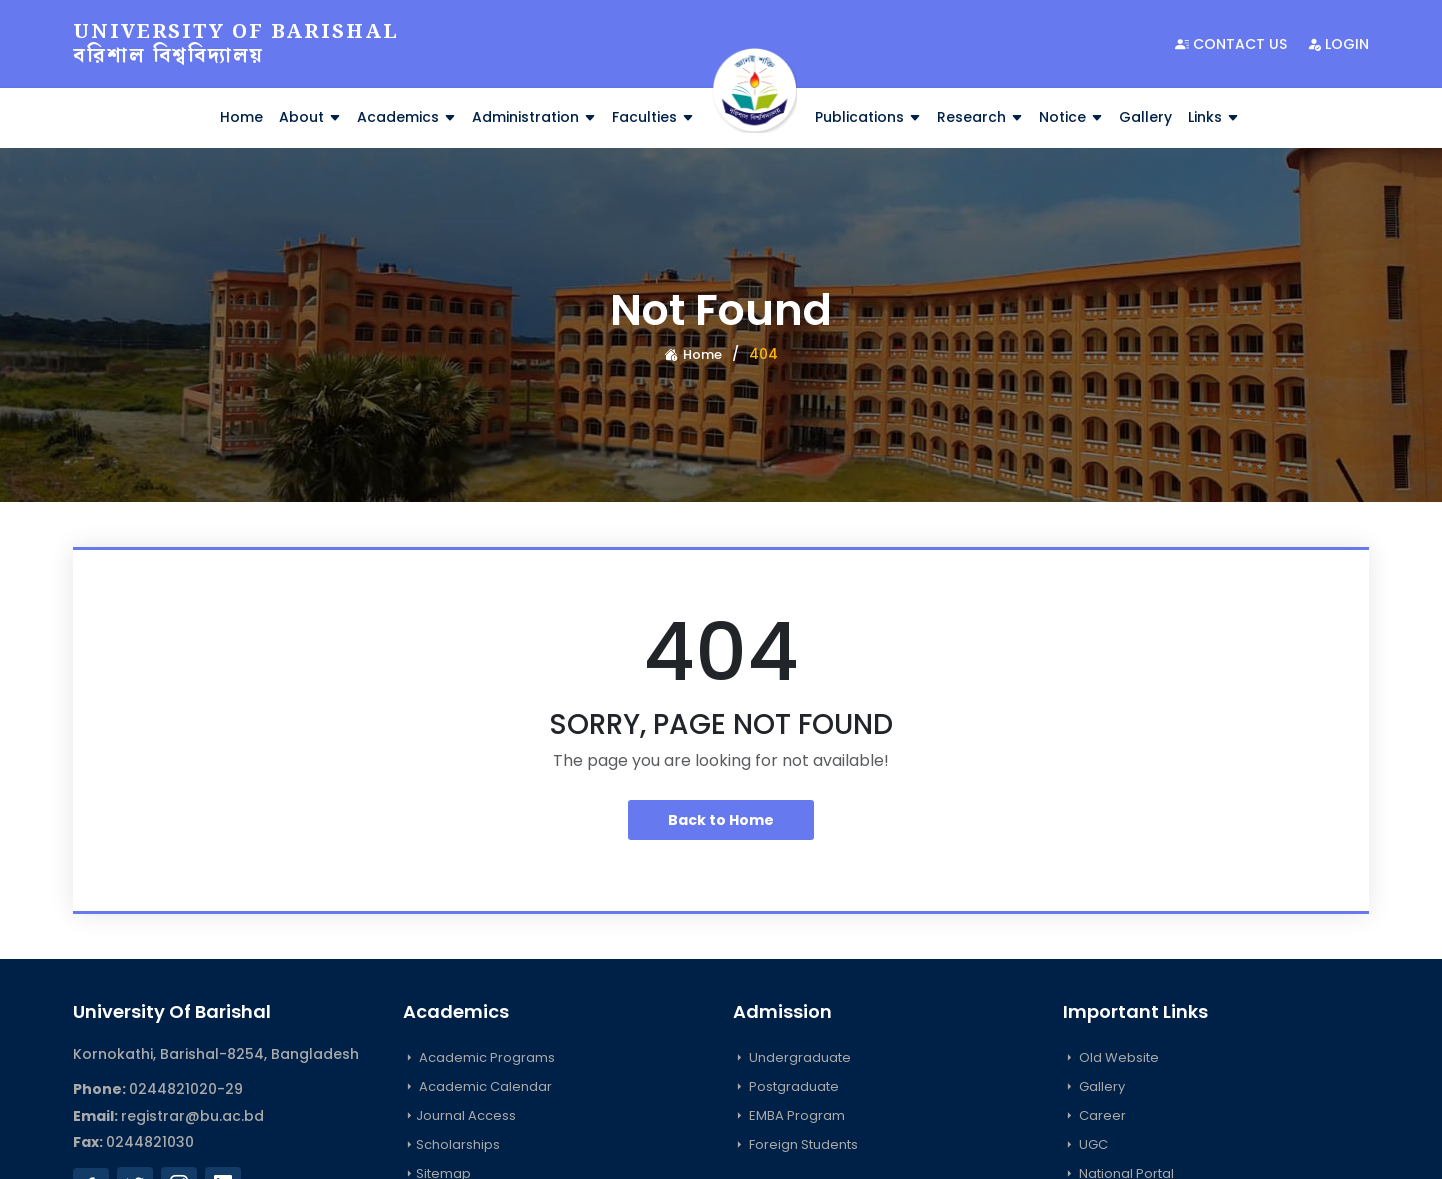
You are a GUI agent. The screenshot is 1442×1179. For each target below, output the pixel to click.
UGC (1085, 1144)
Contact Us (1231, 44)
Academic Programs (479, 1057)
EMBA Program (789, 1115)
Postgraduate (786, 1086)
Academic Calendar (477, 1086)
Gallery (1145, 117)
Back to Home (721, 820)
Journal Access (459, 1115)
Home (241, 117)
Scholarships (451, 1144)
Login (1338, 44)
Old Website (1111, 1057)
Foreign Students (795, 1144)
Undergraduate (792, 1057)
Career (1094, 1115)
